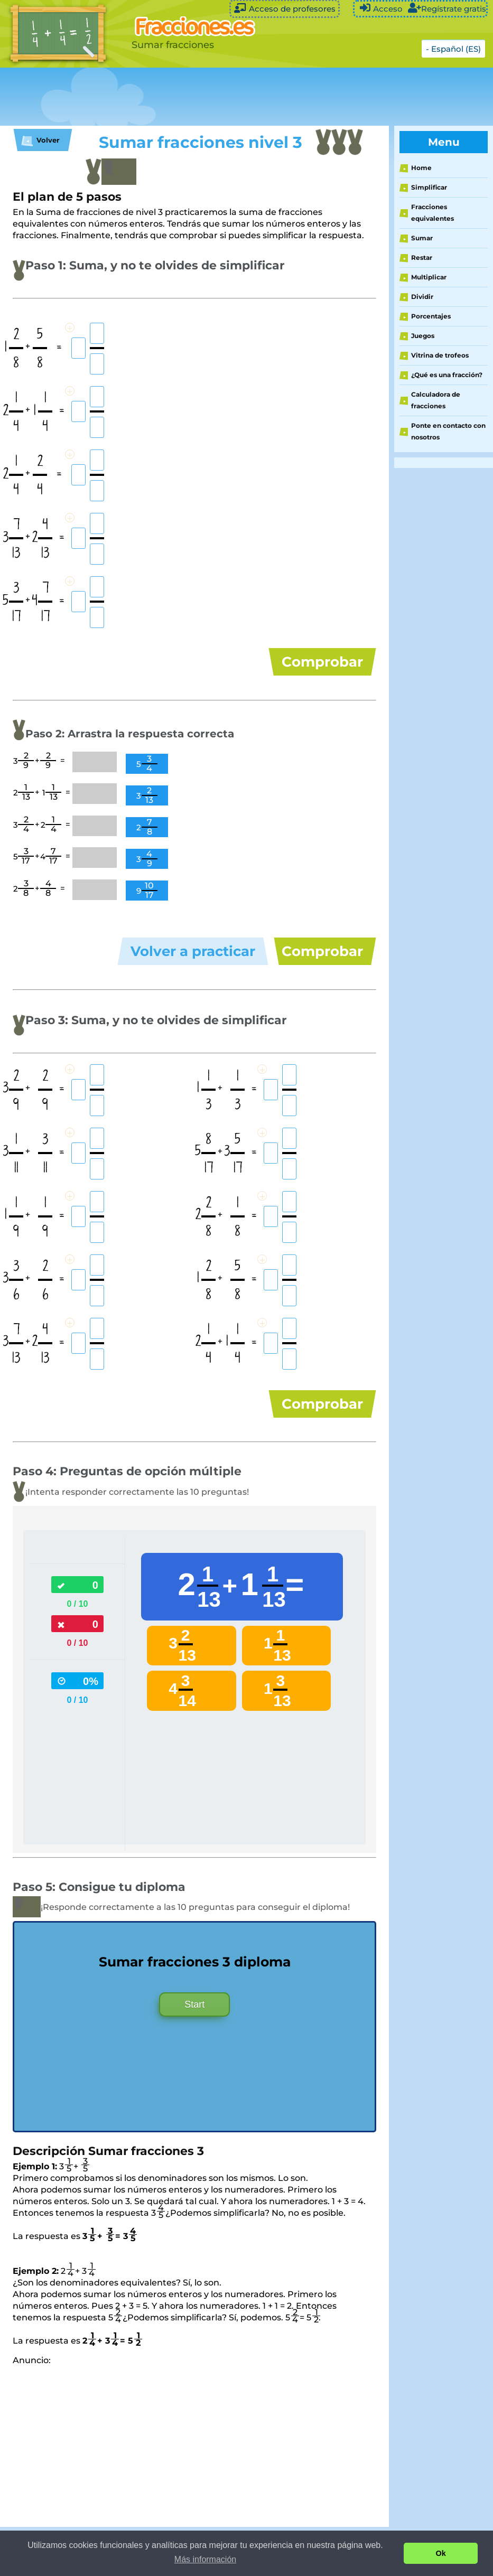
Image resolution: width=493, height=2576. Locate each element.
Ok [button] (441, 2553)
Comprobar (322, 661)
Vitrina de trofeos (440, 355)
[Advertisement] (192, 96)
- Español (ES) (453, 49)
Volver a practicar (193, 959)
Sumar (422, 238)
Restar (421, 257)
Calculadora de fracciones (435, 400)
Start (194, 2029)
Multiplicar (429, 277)
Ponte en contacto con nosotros (448, 431)
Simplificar (429, 187)
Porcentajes (431, 316)
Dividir (422, 297)
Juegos (422, 336)
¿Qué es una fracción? (446, 375)
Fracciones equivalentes (432, 212)
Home (421, 168)
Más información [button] (205, 2559)
